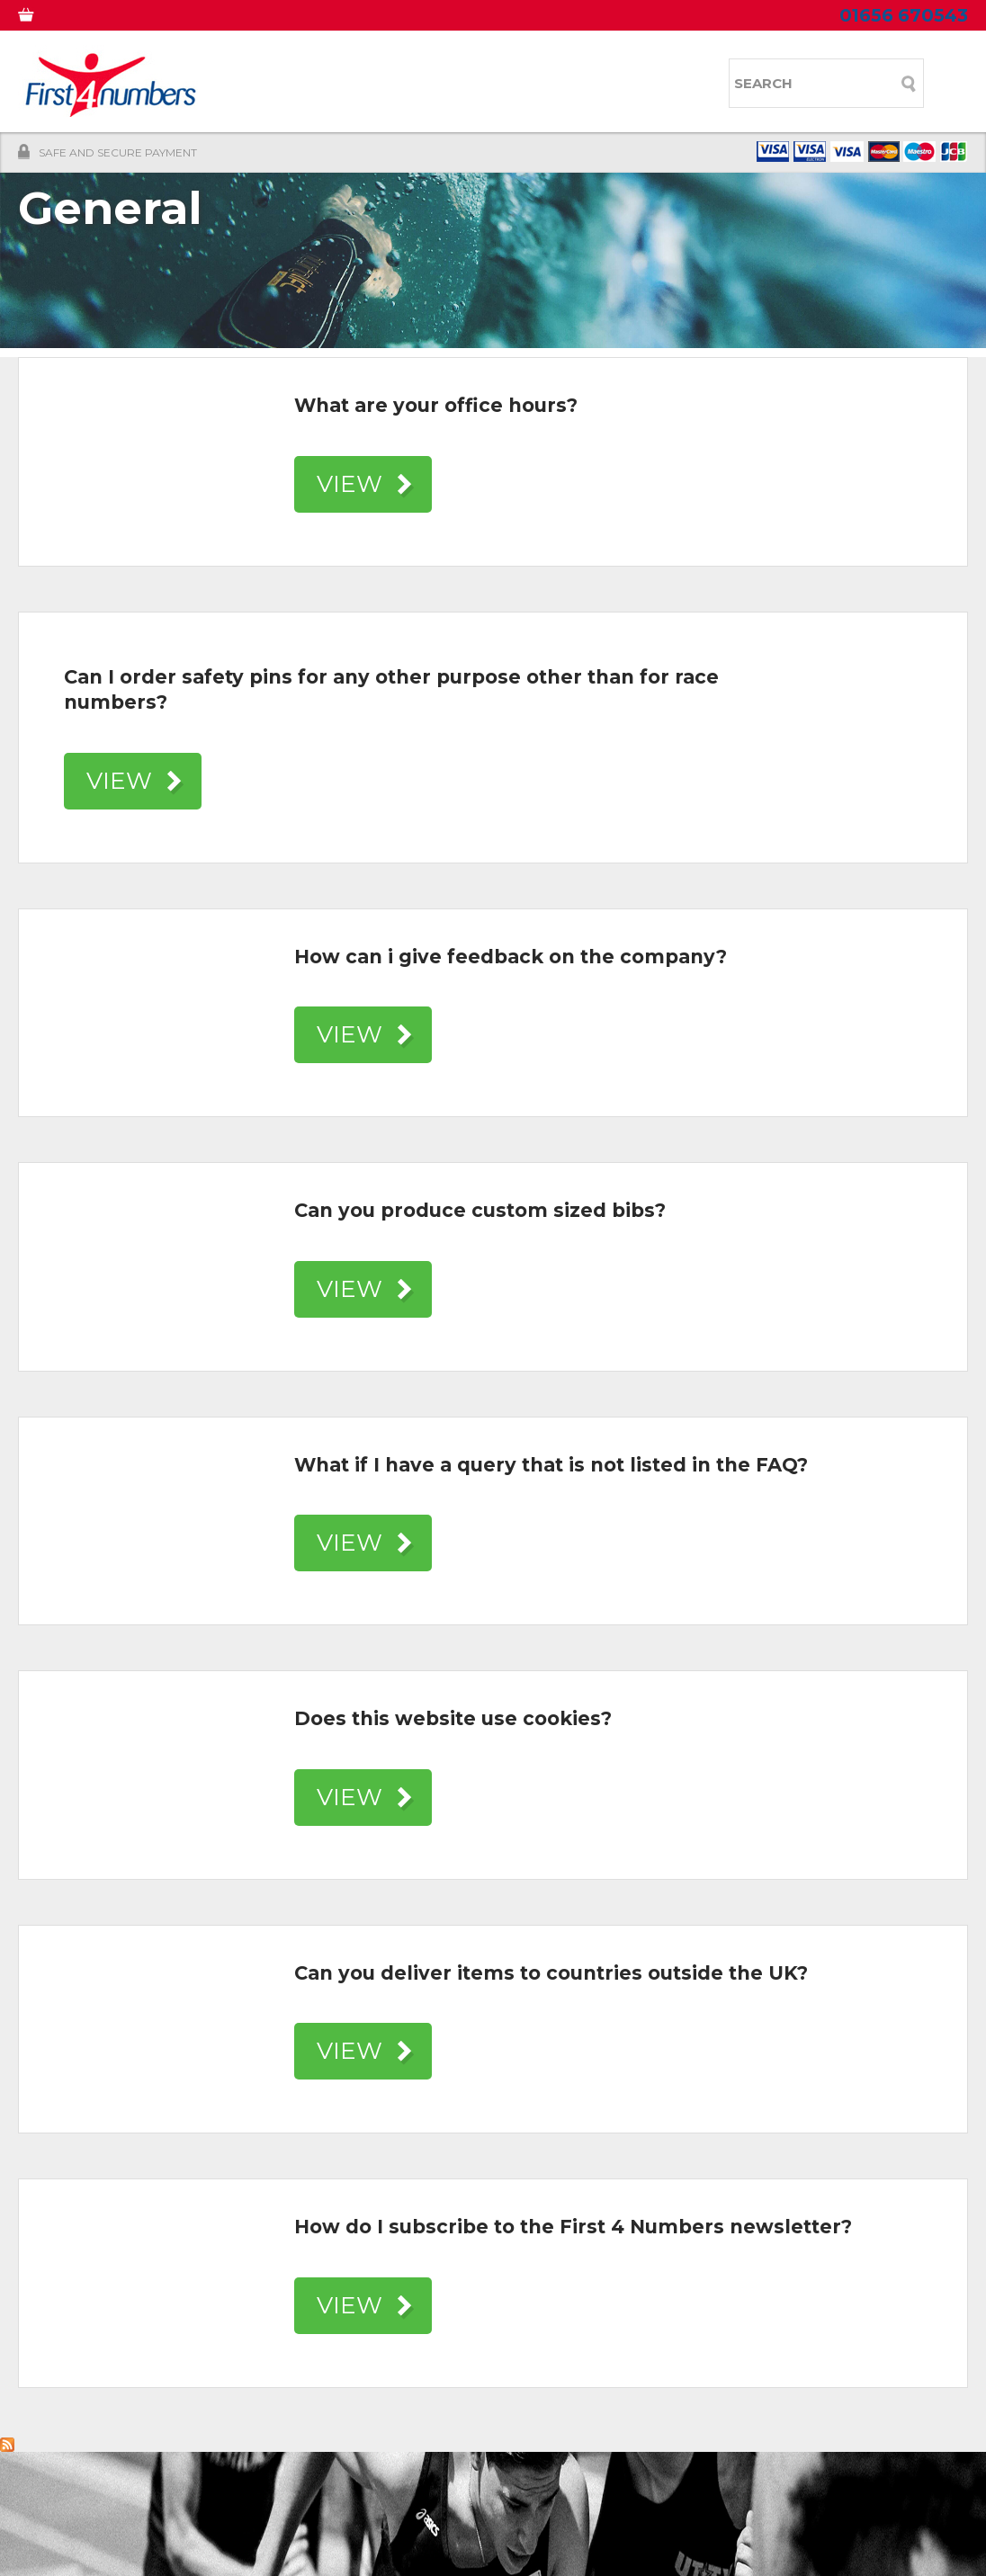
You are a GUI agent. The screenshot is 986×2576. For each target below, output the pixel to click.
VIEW (349, 484)
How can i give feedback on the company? (510, 956)
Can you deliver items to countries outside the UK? (551, 1973)
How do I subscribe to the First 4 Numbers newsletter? (573, 2226)
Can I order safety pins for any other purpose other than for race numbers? (391, 690)
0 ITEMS (38, 18)
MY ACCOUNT (119, 18)
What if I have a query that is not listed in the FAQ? (551, 1464)
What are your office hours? (436, 405)
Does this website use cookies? (453, 1718)
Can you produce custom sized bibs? (480, 1210)
